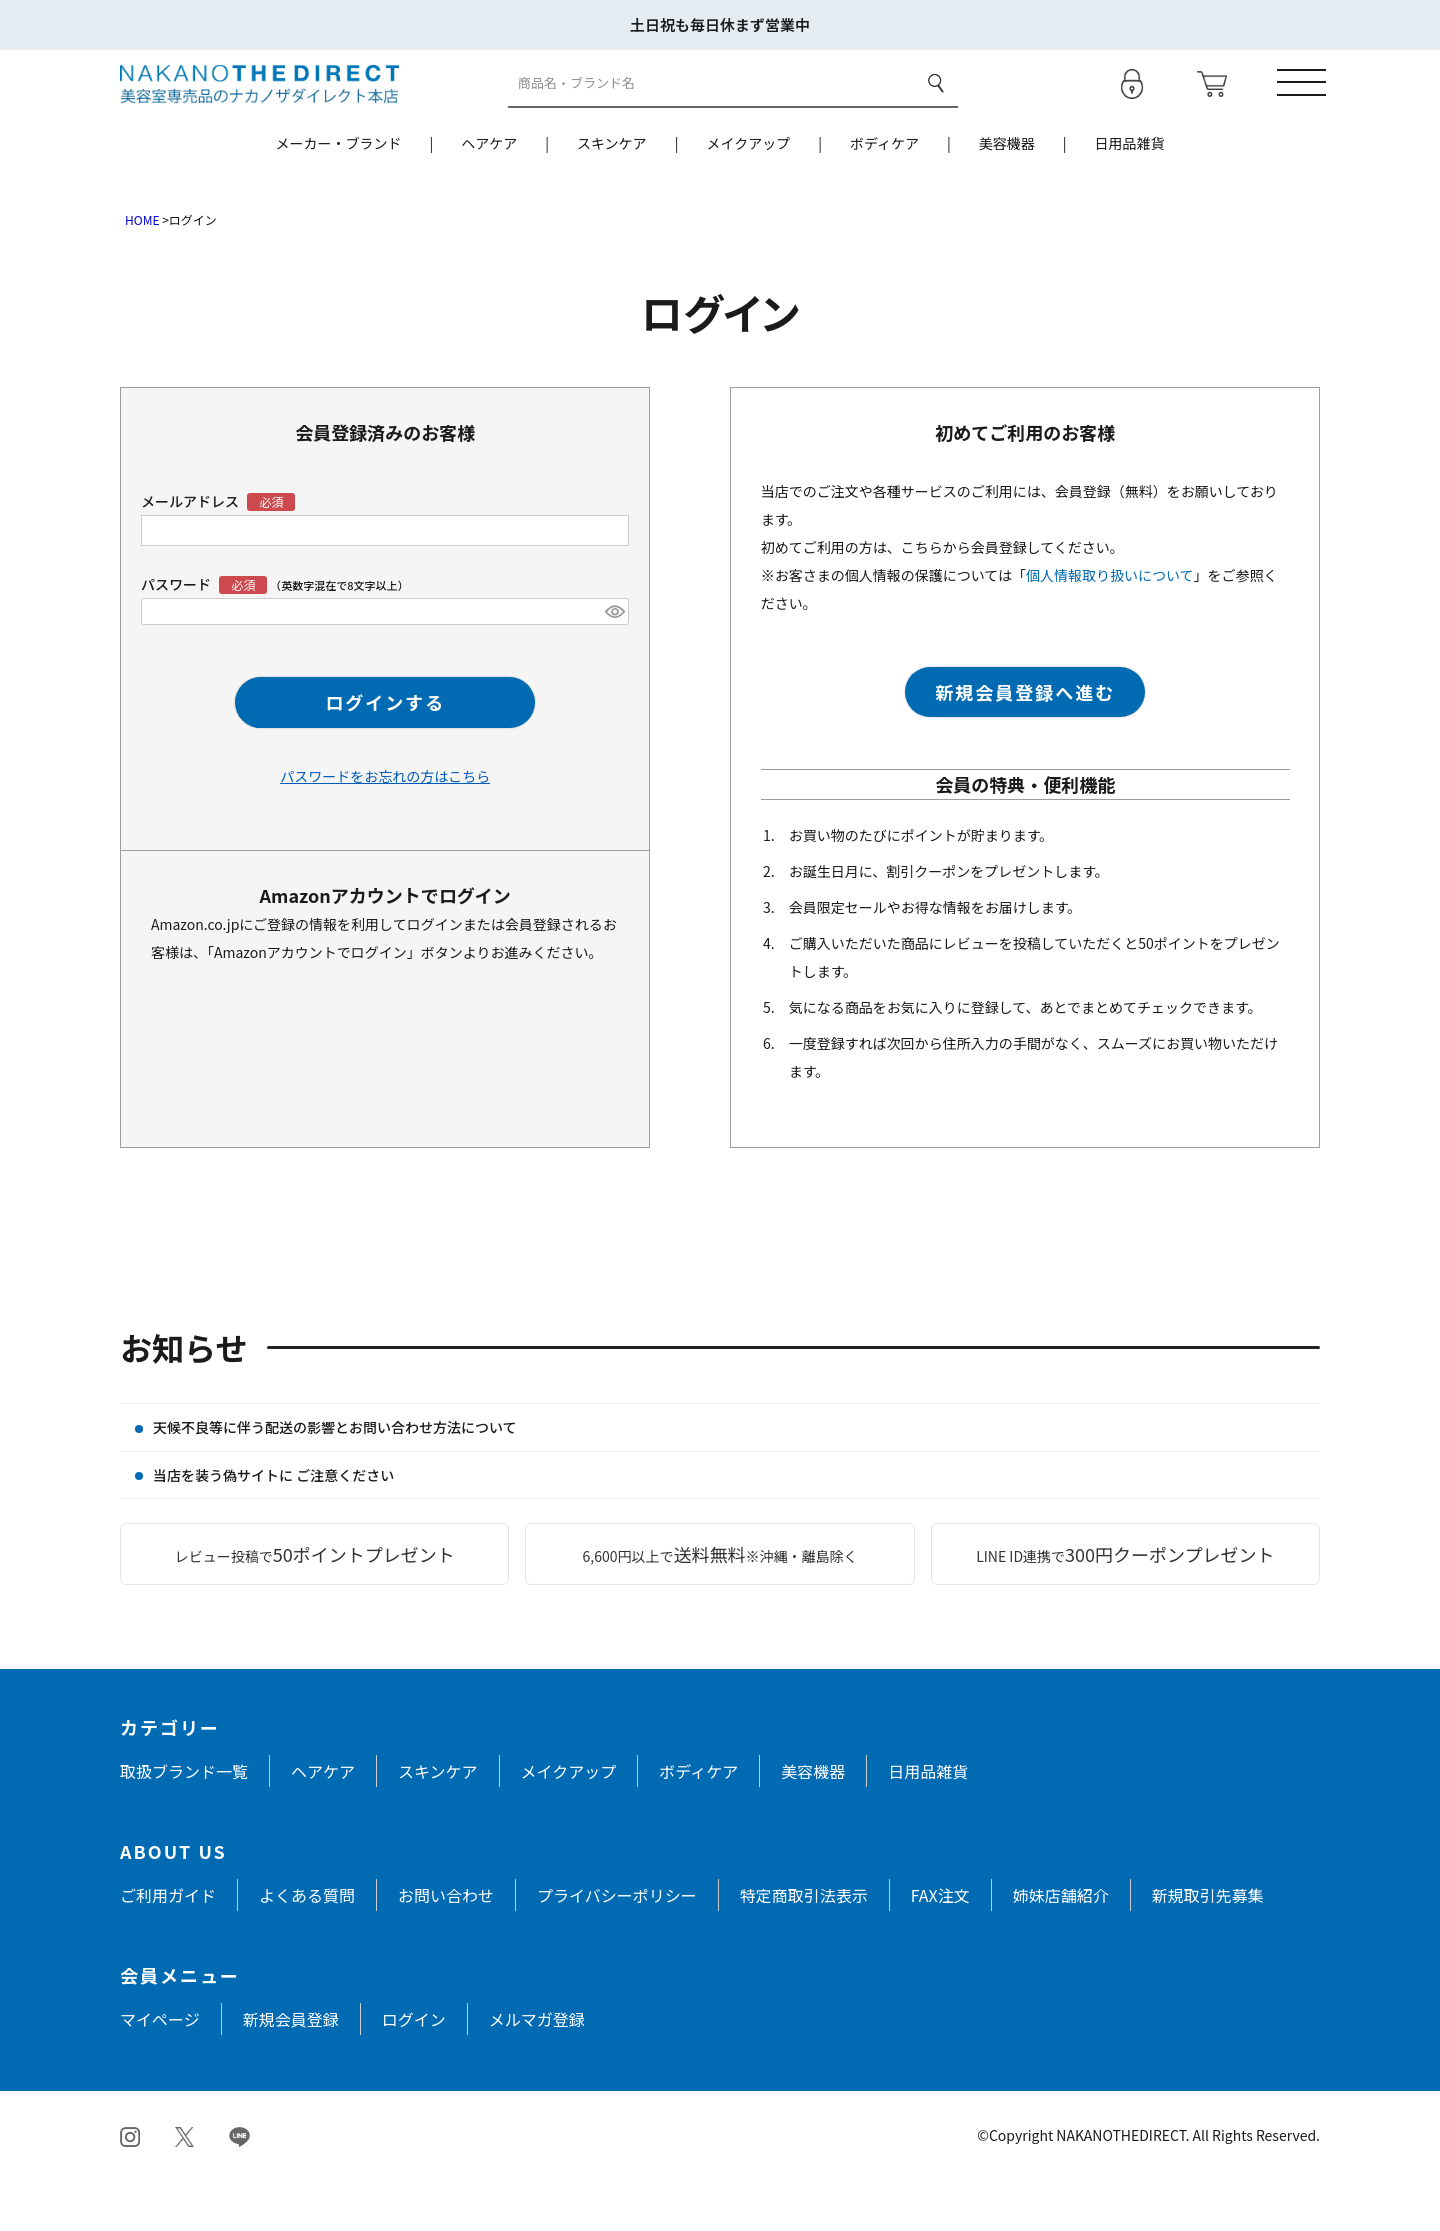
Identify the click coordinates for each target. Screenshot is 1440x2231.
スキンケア (612, 195)
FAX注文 (940, 1947)
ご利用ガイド (168, 1947)
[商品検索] (710, 109)
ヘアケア (489, 195)
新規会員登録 (291, 2071)
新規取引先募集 (1208, 1947)
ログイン (414, 2071)
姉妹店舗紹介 (1061, 1947)
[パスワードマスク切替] (614, 664)
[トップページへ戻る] (259, 108)
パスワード (205, 636)
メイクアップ (748, 195)
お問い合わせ (446, 1947)
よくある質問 (307, 1947)
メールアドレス (191, 553)
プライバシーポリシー (617, 1947)
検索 (933, 109)
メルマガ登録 (537, 2071)
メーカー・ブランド (338, 195)
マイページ (160, 2071)
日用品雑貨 (1130, 195)
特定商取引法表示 (804, 1947)
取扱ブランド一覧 (184, 1823)
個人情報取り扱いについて (1110, 627)
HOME (142, 271)
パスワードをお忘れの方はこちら (385, 828)
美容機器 (1007, 195)
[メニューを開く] (1295, 109)
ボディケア (884, 195)
